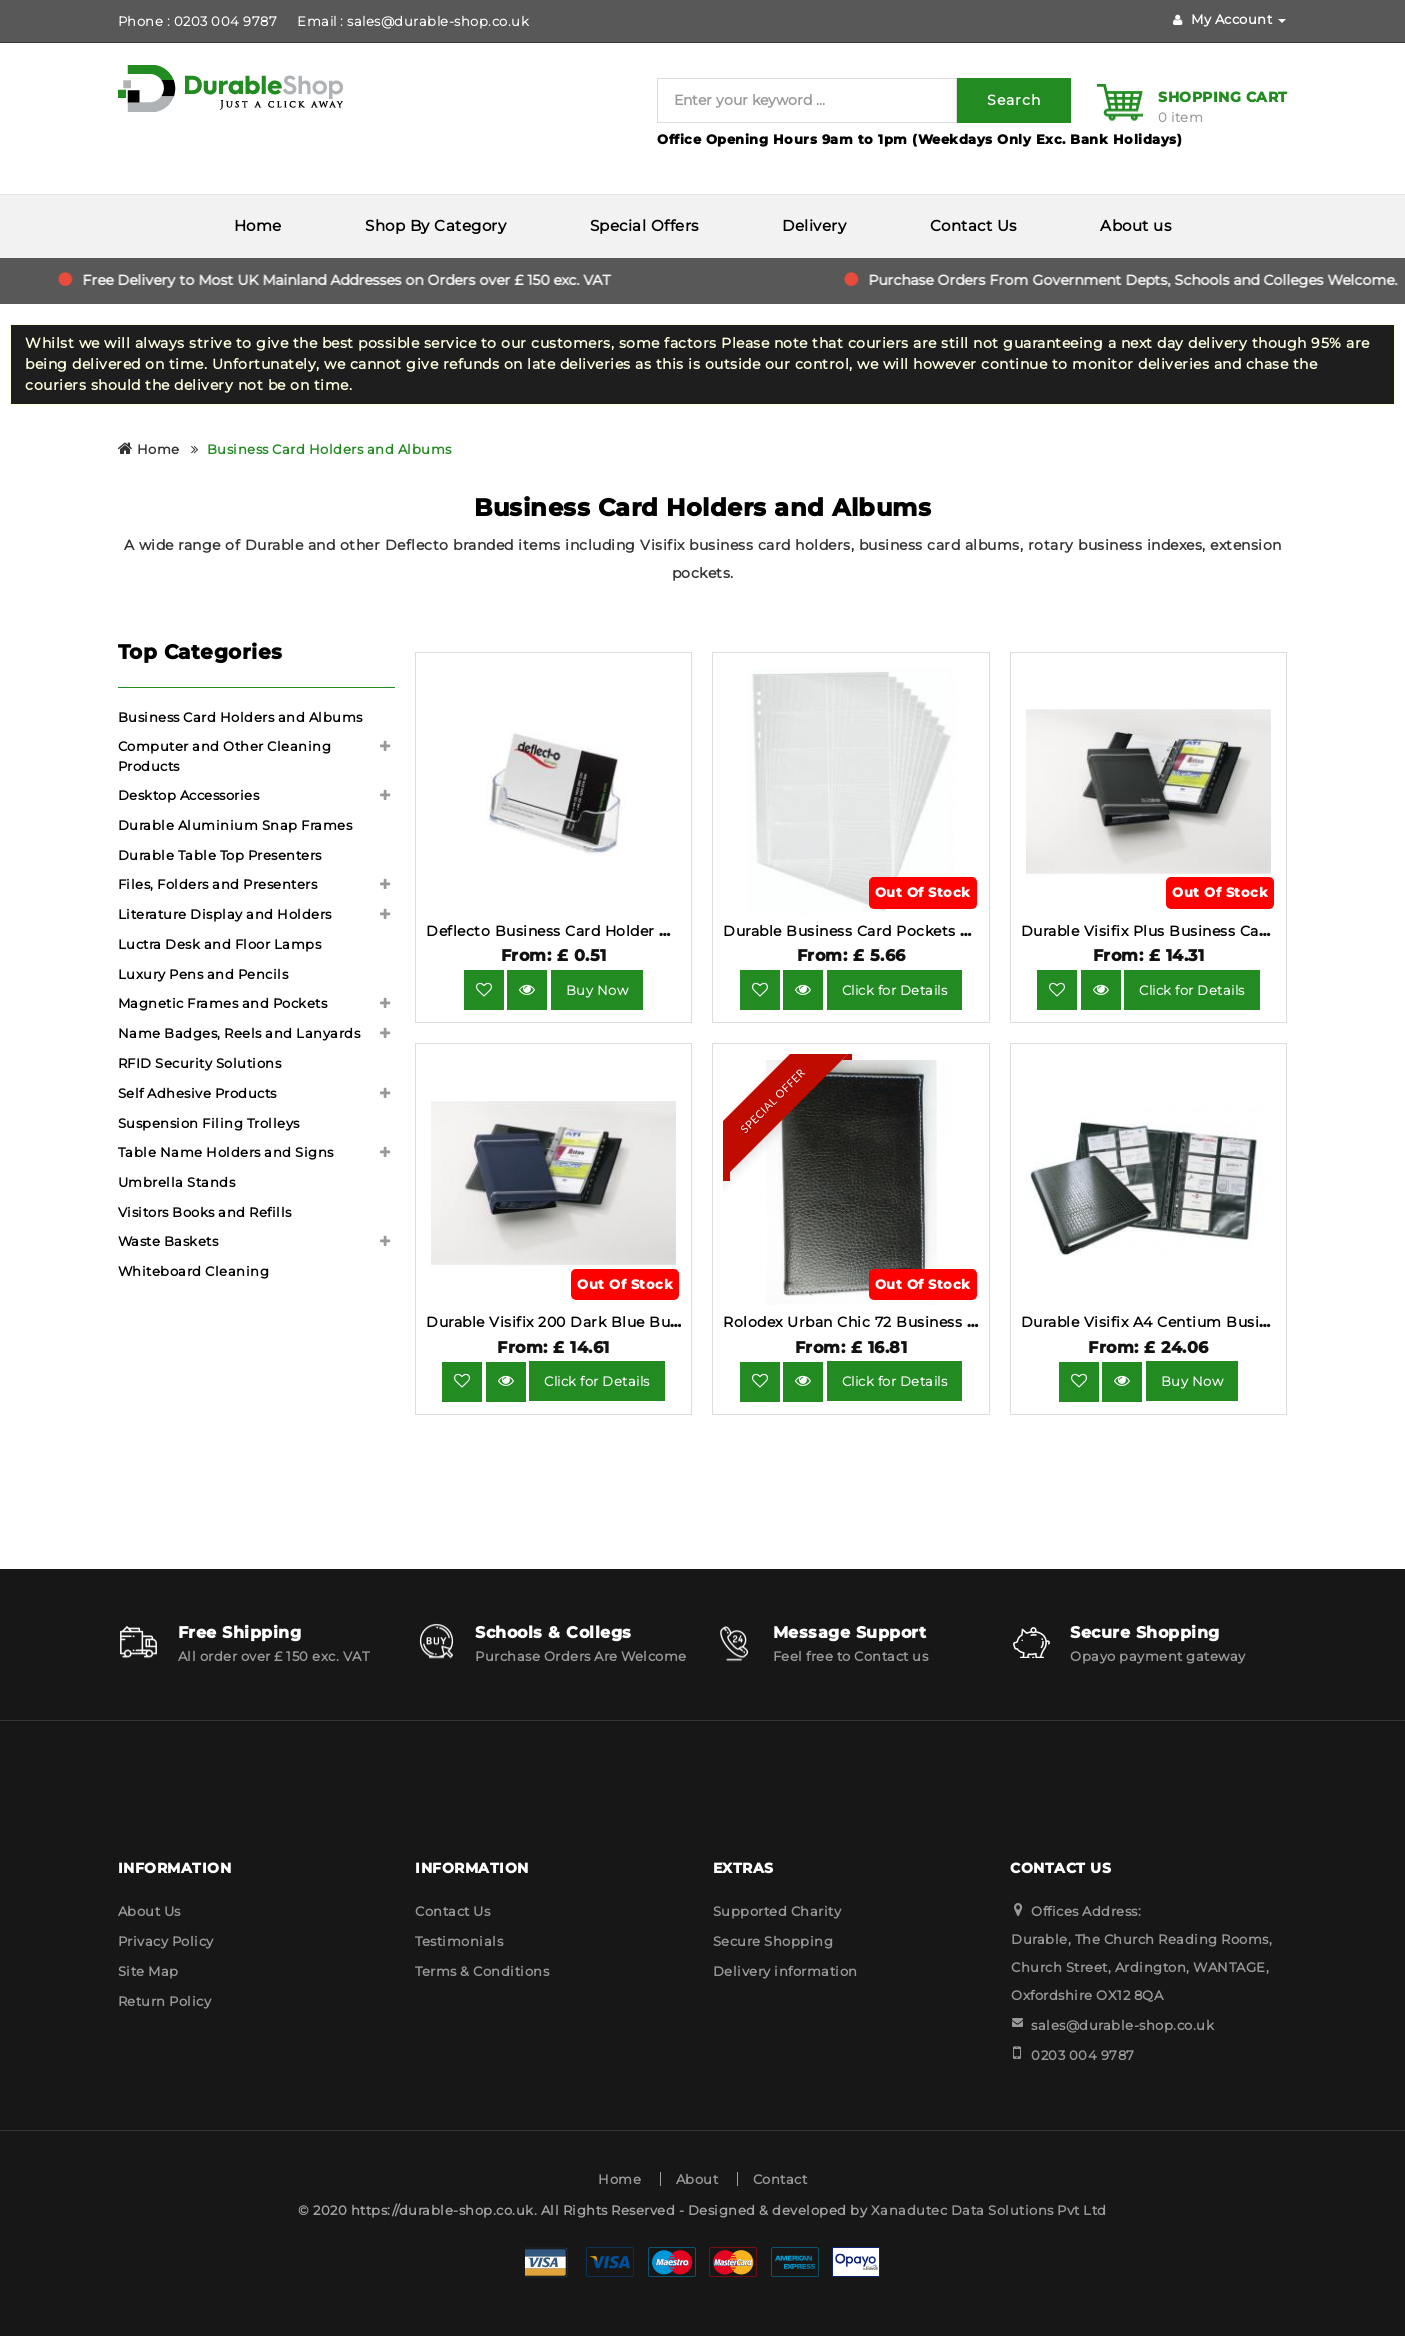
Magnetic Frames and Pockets (223, 1003)
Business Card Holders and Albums (329, 449)
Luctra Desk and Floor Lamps (220, 944)
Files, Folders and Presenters (218, 884)
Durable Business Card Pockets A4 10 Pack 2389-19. (914, 931)
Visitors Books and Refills (205, 1212)
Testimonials (459, 1941)
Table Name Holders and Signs (226, 1152)
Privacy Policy (166, 1941)
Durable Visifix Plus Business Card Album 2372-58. (1208, 931)
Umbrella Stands (177, 1182)
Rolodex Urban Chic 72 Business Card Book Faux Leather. (936, 1322)
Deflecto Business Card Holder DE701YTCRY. (591, 931)
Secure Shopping (773, 1941)
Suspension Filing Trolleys (209, 1123)
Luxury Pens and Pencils (203, 974)
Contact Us (973, 225)
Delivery (814, 225)
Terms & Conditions (482, 1971)
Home (258, 225)
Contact (780, 2179)
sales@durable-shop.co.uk (1122, 2025)
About (697, 2179)
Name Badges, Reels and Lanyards (239, 1033)
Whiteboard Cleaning (194, 1271)
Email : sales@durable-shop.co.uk (413, 21)
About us (1135, 225)
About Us (149, 1911)
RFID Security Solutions (200, 1063)
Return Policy (165, 2001)
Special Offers (644, 225)
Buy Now (597, 990)
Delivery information (785, 1971)
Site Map (148, 1971)
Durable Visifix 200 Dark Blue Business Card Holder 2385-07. (650, 1322)
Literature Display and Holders (225, 914)
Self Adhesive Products (197, 1093)
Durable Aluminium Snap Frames (235, 825)
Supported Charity (777, 1911)
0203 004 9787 (1083, 2055)
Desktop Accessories (189, 795)
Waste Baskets (168, 1241)
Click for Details (895, 990)
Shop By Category (435, 225)
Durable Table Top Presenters (220, 855)
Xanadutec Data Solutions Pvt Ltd (989, 2210)
